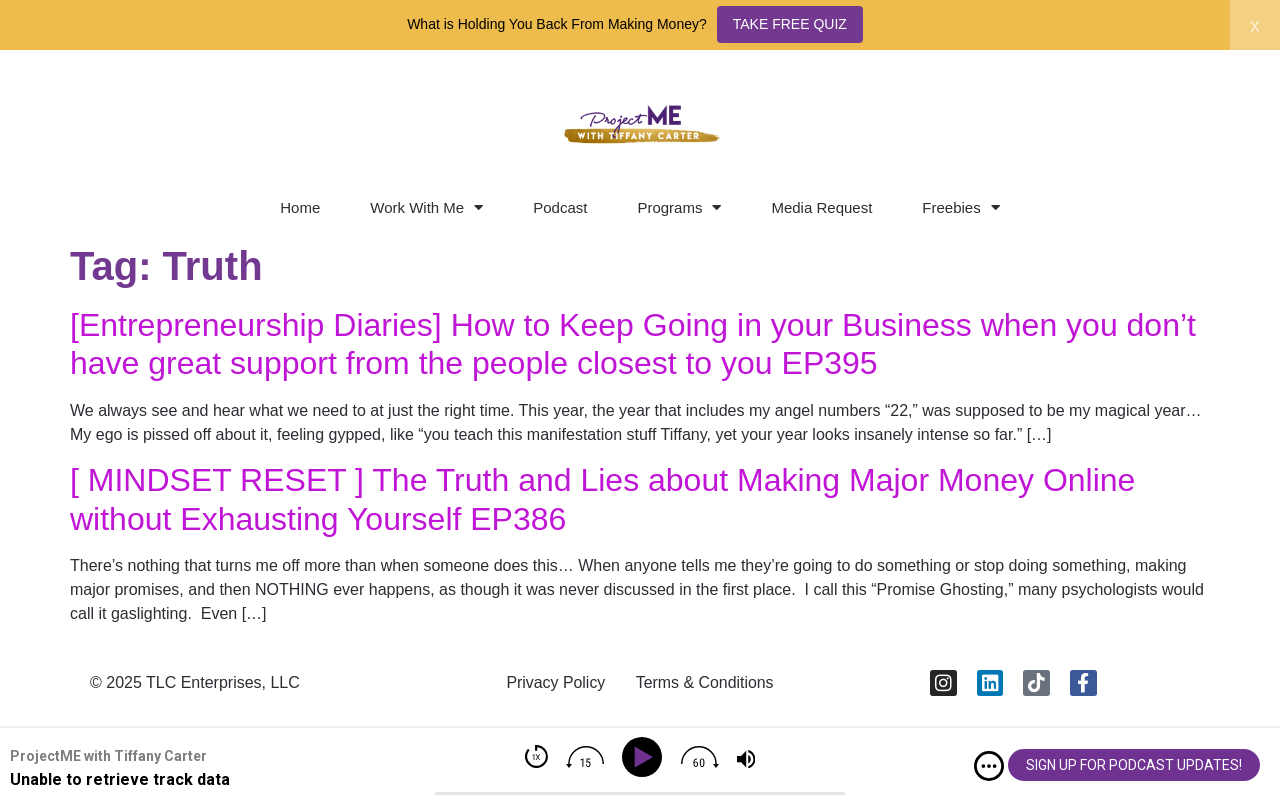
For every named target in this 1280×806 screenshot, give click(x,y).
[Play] (645, 757)
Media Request (821, 207)
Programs (679, 207)
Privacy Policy (555, 682)
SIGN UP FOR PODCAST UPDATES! (1134, 765)
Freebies (960, 207)
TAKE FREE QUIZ (790, 24)
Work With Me (426, 207)
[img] (989, 766)
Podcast (560, 207)
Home (300, 207)
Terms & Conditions (705, 682)
